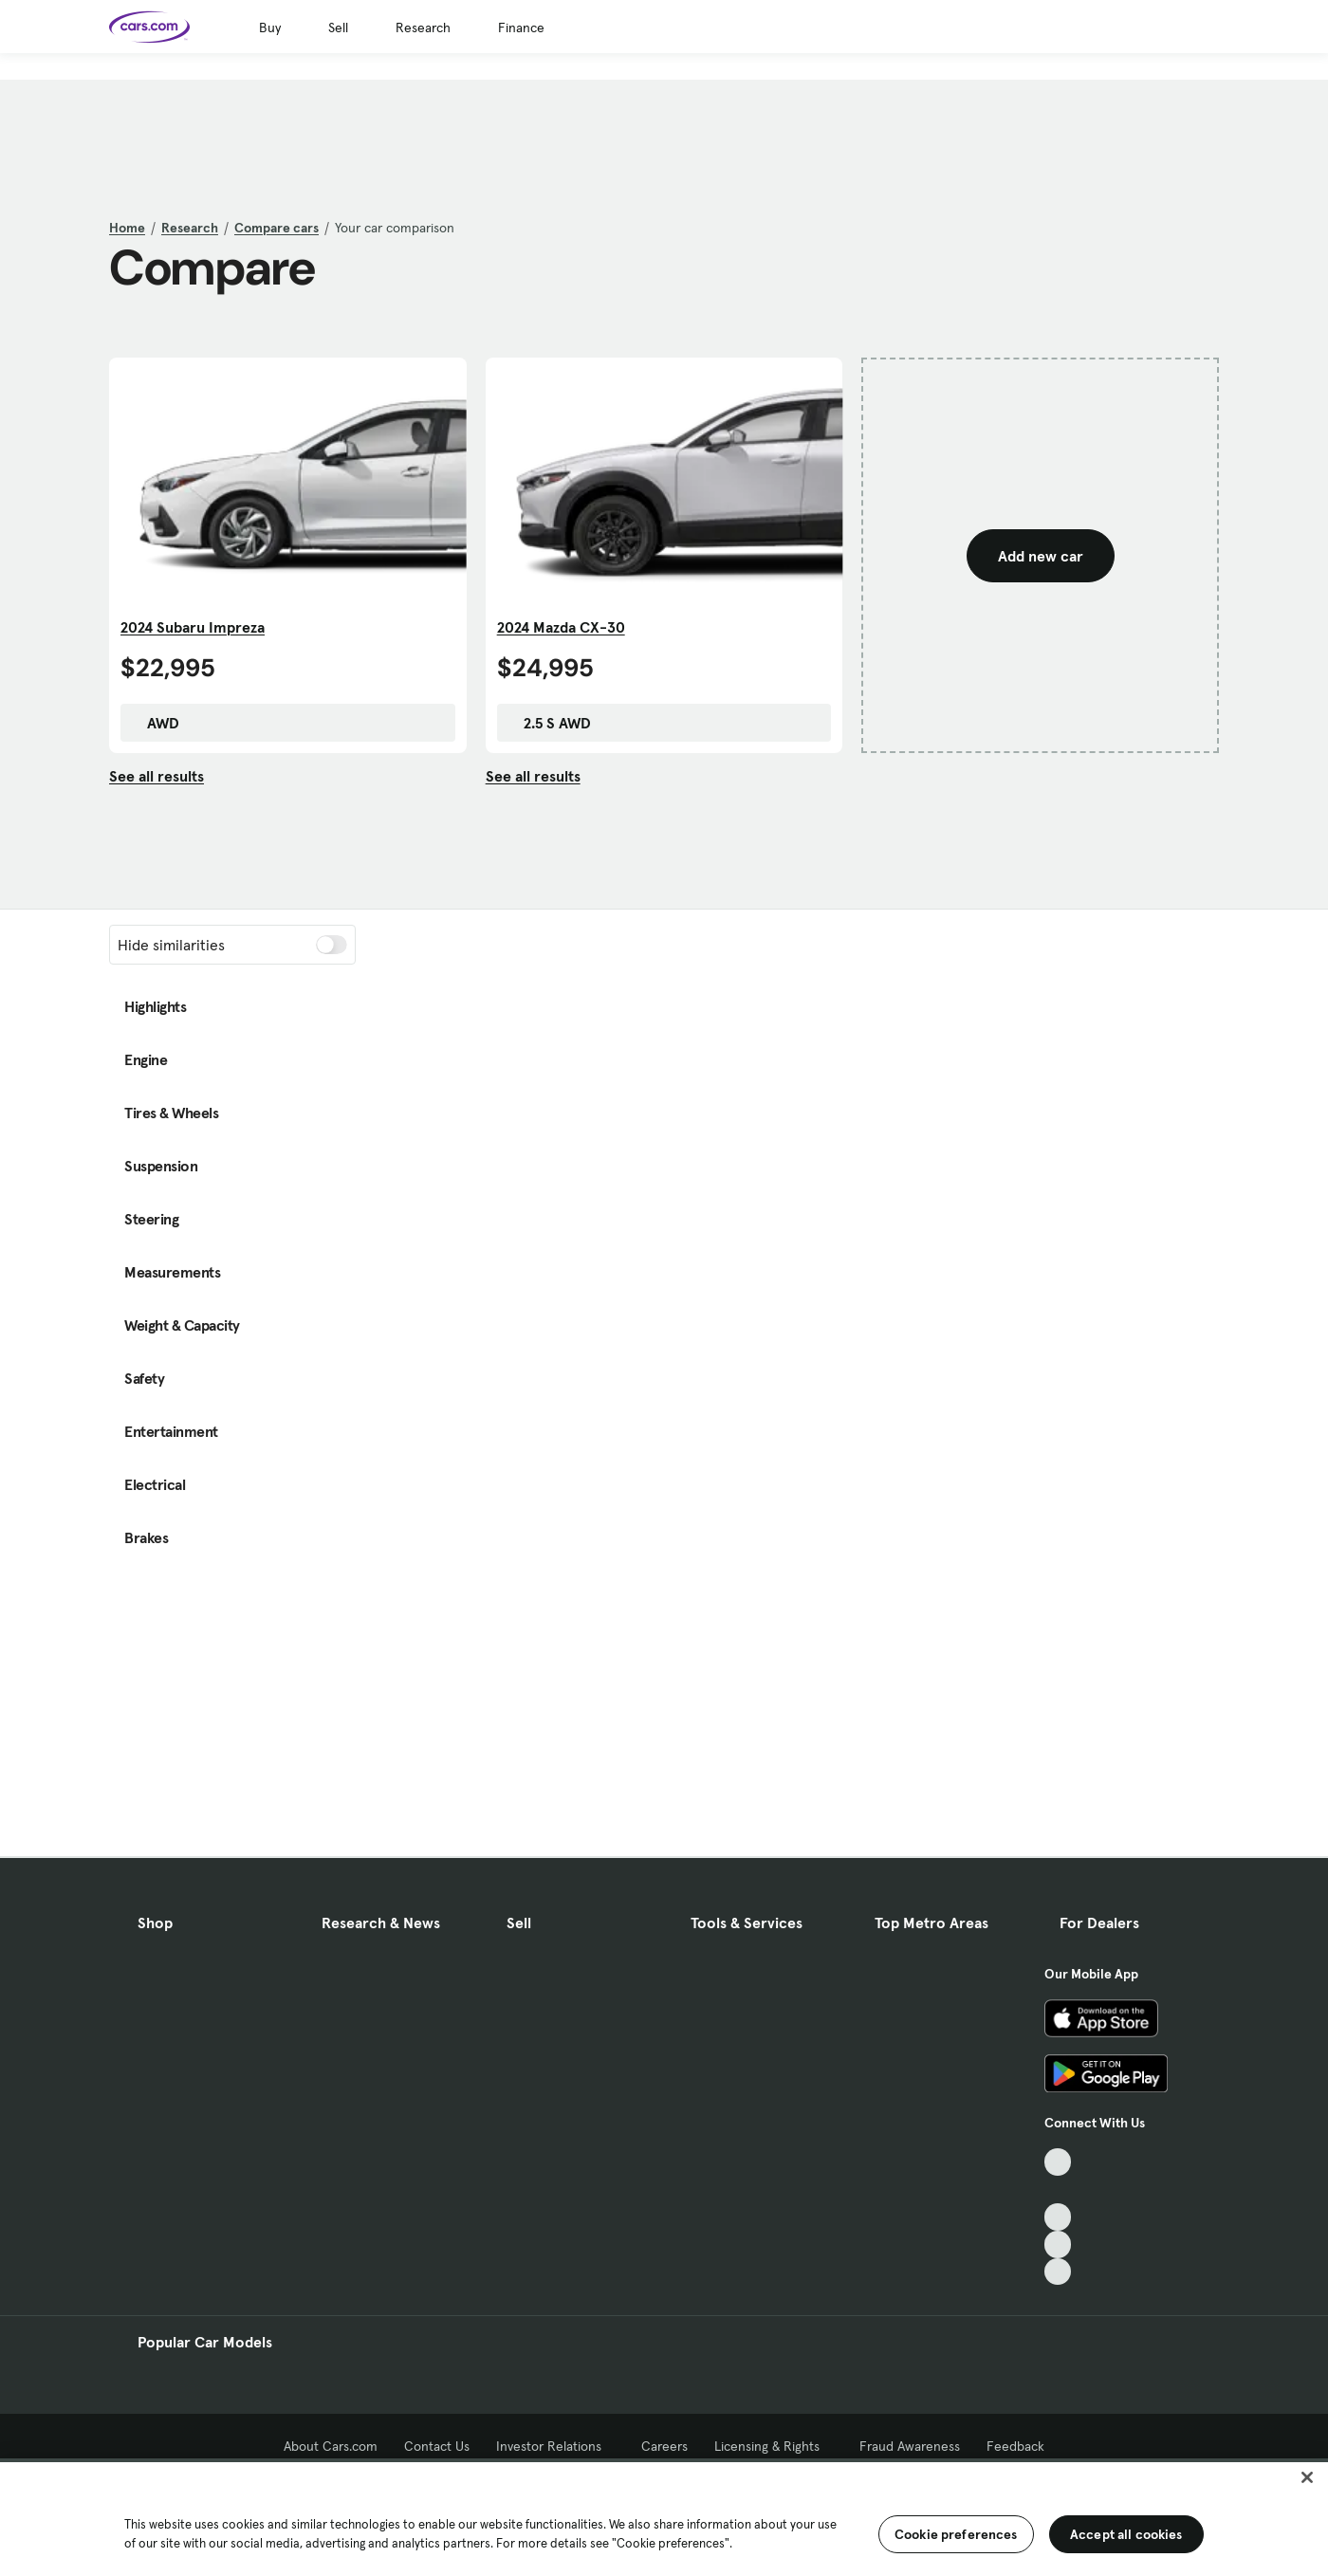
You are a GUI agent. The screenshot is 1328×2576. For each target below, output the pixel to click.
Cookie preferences (956, 2534)
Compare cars (276, 227)
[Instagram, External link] (1058, 2244)
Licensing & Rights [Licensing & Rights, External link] (773, 2446)
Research (423, 27)
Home (127, 227)
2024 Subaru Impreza (192, 626)
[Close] (1307, 2477)
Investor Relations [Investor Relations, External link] (555, 2446)
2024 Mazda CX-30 (561, 626)
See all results (156, 775)
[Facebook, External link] (1058, 2189)
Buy (270, 27)
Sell (338, 27)
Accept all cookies (1126, 2534)
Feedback (1015, 2446)
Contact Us (437, 2446)
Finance (521, 27)
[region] (664, 2517)
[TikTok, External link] (1058, 2162)
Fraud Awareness (909, 2446)
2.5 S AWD (548, 722)
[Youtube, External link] (1058, 2217)
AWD (153, 722)
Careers (664, 2446)
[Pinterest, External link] (1058, 2272)
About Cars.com (331, 2446)
